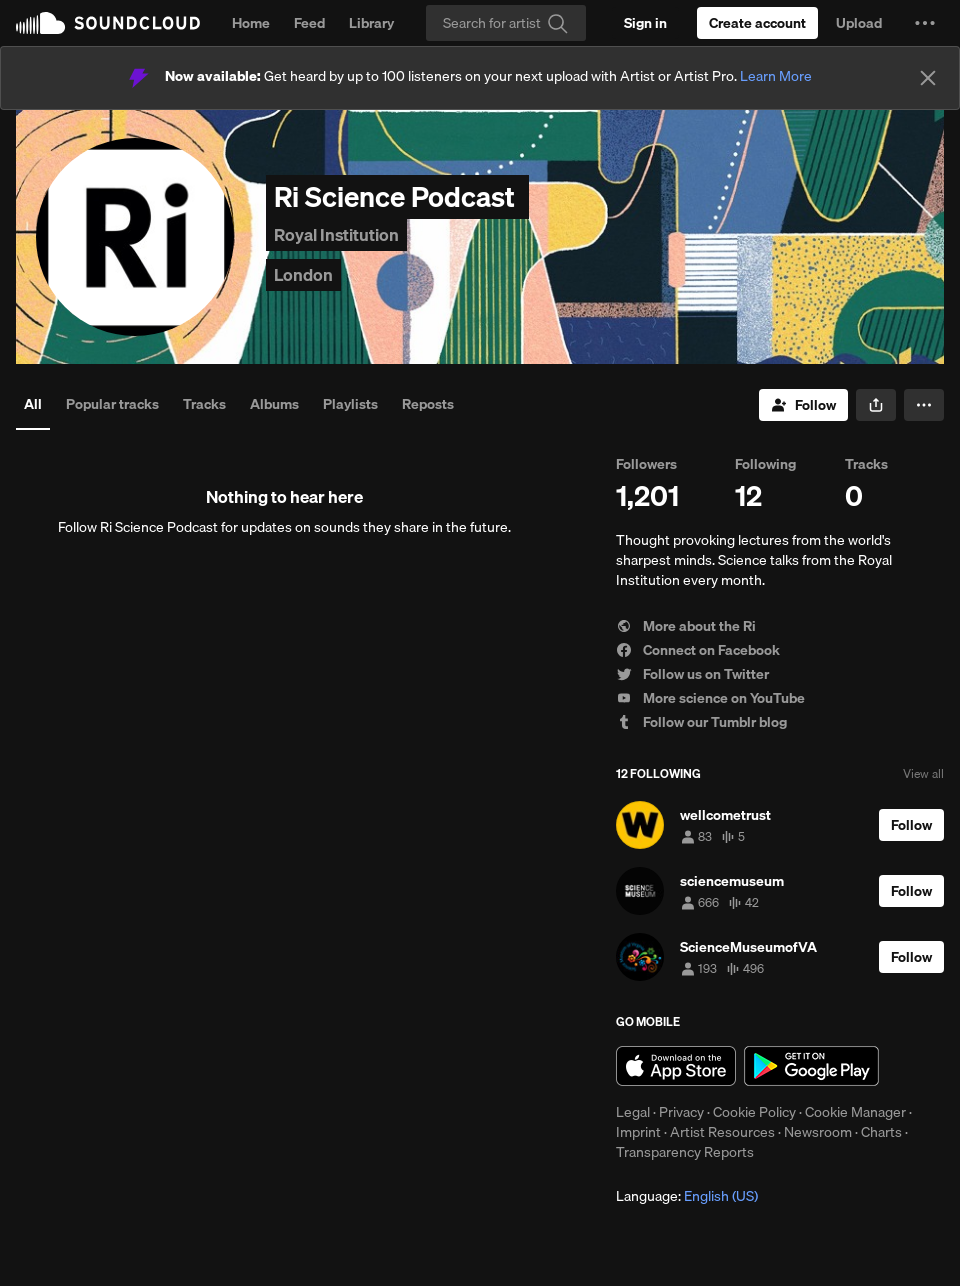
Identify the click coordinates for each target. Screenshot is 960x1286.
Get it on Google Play (811, 1066)
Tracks (204, 404)
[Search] (506, 23)
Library (371, 23)
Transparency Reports (685, 1152)
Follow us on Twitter (692, 674)
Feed (309, 23)
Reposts (428, 404)
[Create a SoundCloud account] (757, 23)
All (33, 404)
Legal (633, 1112)
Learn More (776, 76)
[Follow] (803, 405)
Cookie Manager (855, 1112)
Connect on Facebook (698, 650)
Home (251, 23)
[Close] (928, 78)
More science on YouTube (710, 698)
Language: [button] (687, 1196)
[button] (925, 23)
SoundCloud (108, 23)
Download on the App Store (676, 1066)
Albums (274, 404)
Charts (881, 1132)
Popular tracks (112, 404)
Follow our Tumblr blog (701, 722)
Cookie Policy (754, 1112)
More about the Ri (686, 626)
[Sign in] (645, 23)
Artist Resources (722, 1132)
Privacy (681, 1112)
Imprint (638, 1132)
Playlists (350, 404)
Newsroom (818, 1132)
